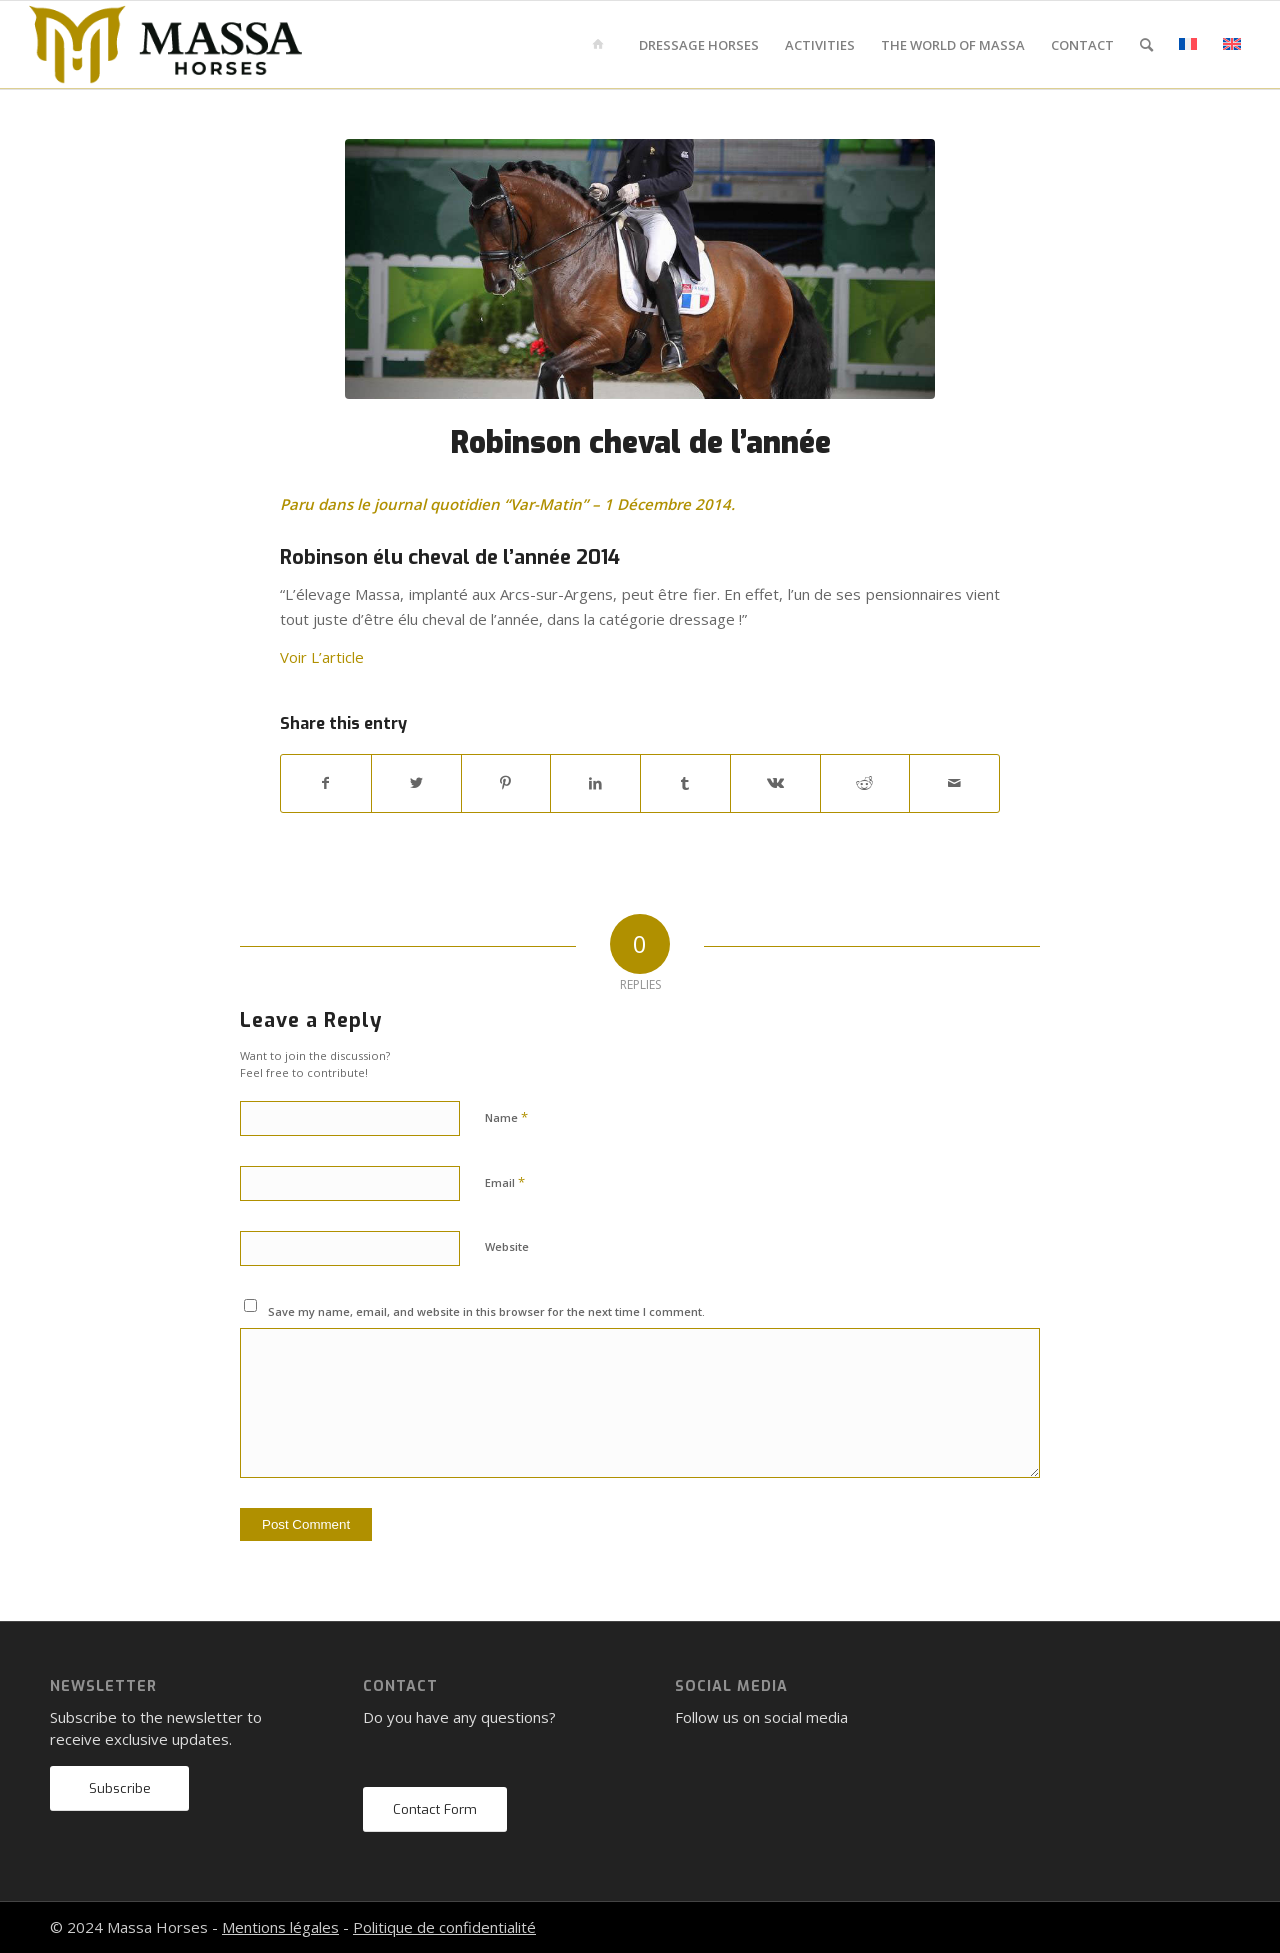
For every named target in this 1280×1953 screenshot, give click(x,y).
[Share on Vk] (775, 783)
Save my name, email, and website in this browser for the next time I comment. (486, 1311)
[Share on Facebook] (326, 783)
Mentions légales (280, 1927)
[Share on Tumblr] (685, 783)
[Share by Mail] (954, 783)
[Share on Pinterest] (506, 783)
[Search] (1146, 45)
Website (507, 1246)
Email (505, 1182)
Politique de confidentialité (444, 1927)
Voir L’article (322, 657)
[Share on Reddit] (865, 783)
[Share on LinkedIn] (595, 783)
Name (506, 1117)
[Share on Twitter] (416, 783)
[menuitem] (601, 45)
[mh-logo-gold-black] (166, 45)
